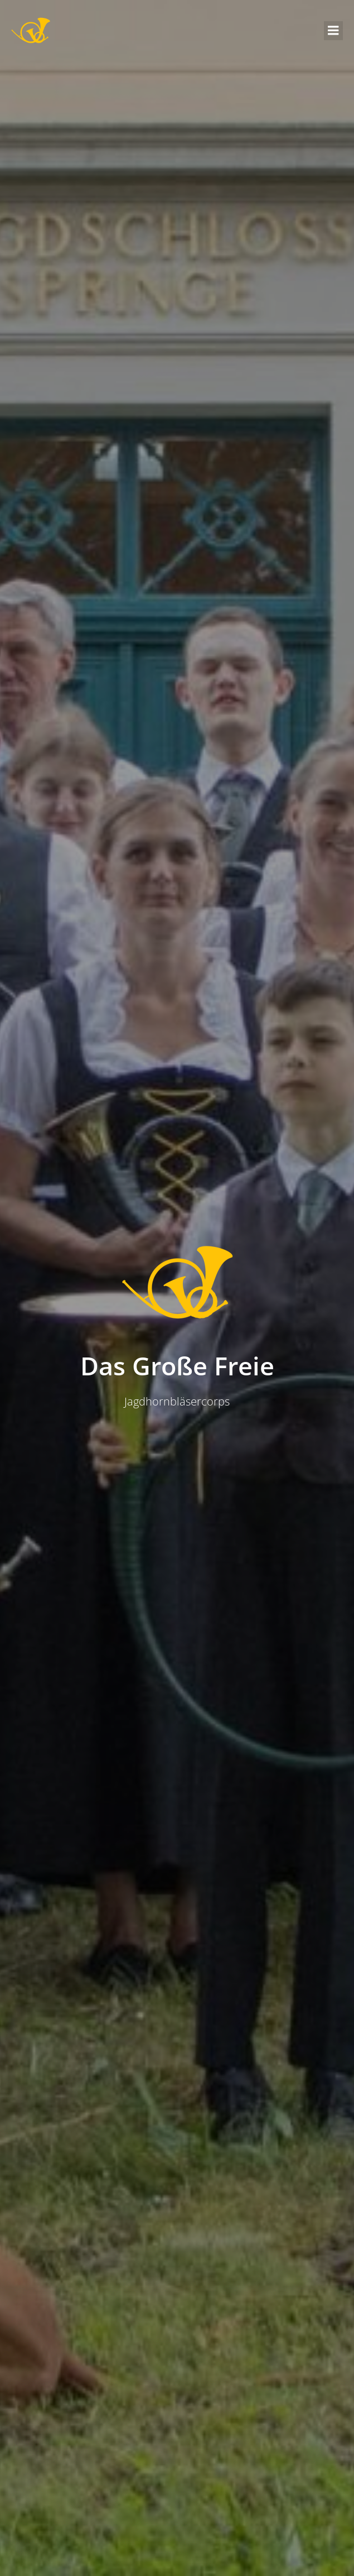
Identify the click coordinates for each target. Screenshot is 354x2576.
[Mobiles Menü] (333, 30)
